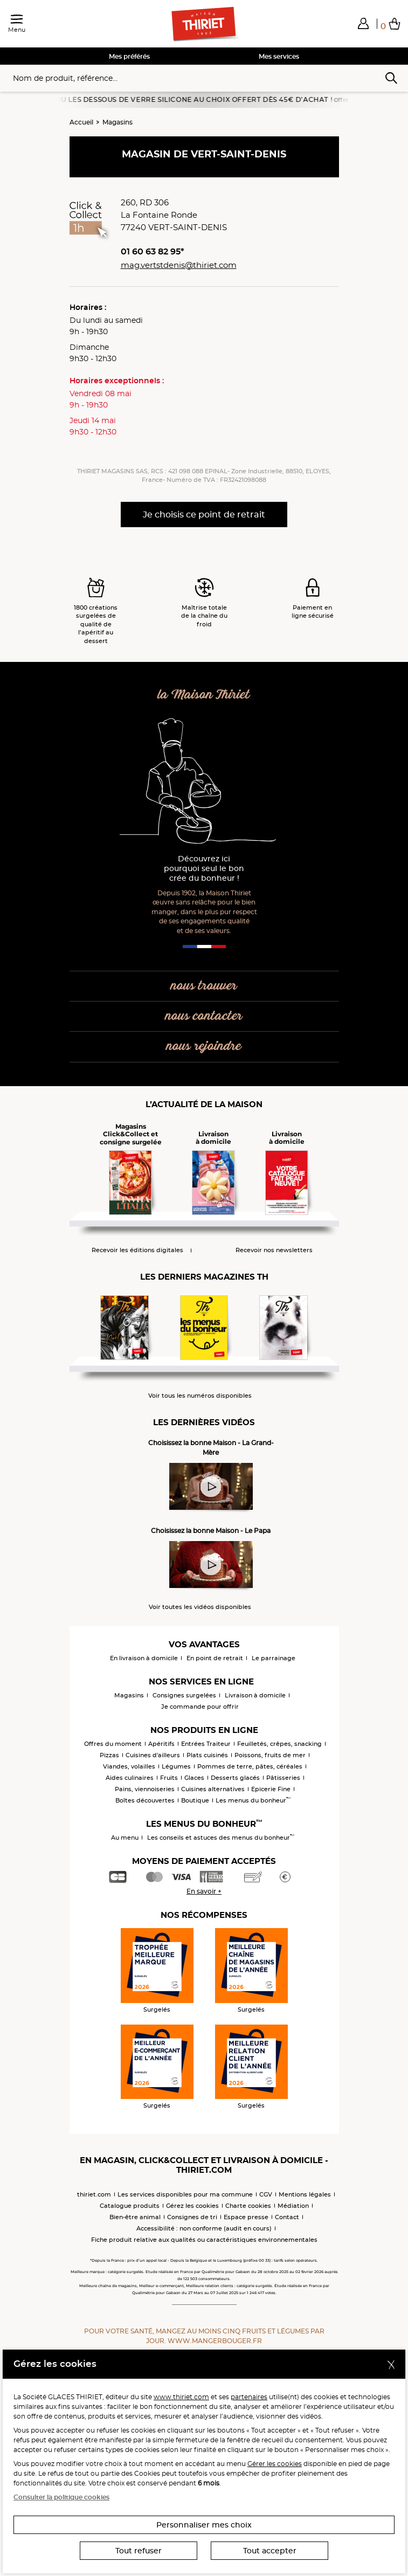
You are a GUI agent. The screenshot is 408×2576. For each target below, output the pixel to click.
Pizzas (109, 1755)
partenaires (249, 2397)
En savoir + (204, 1891)
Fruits (169, 1777)
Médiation (293, 2205)
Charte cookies (248, 2205)
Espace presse (246, 2217)
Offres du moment (113, 1744)
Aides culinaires (130, 1777)
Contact (287, 2217)
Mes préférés (129, 56)
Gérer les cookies (274, 2464)
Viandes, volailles (129, 1766)
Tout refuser (138, 2551)
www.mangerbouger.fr (215, 2341)
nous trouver (204, 986)
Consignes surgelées (184, 1695)
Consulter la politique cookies (61, 2497)
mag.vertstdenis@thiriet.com (179, 265)
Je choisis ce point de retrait (204, 514)
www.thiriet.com (181, 2397)
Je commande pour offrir (200, 1706)
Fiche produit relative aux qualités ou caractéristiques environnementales (204, 2239)
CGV (265, 2194)
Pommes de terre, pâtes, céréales (249, 1766)
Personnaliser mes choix (204, 2525)
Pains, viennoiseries (145, 1789)
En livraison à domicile (144, 1658)
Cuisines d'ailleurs (153, 1755)
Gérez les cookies (192, 2205)
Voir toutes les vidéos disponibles (200, 1607)
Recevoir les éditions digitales (137, 1250)
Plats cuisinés (207, 1755)
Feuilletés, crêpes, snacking (279, 1744)
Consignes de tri (192, 2217)
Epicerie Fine (271, 1789)
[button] (363, 23)
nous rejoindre (204, 1046)
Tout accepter (269, 2551)
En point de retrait (214, 1658)
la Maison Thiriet (204, 695)
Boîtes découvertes (145, 1800)
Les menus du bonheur (253, 1800)
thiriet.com (94, 2194)
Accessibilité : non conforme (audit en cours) (204, 2228)
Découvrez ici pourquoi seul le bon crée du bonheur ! (204, 868)
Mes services (279, 56)
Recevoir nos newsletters (274, 1250)
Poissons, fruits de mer (270, 1755)
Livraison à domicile (255, 1695)
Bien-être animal (135, 2217)
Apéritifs (161, 1744)
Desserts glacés (235, 1777)
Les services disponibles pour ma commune (185, 2194)
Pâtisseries (283, 1777)
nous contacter (204, 1016)
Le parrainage (273, 1658)
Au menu (125, 1837)
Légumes (176, 1766)
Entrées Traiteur (206, 1744)
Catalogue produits (130, 2205)
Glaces (194, 1777)
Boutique (195, 1800)
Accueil (81, 122)
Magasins (117, 122)
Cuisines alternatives (213, 1789)
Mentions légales (305, 2194)
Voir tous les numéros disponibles (200, 1396)
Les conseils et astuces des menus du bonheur (220, 1837)
